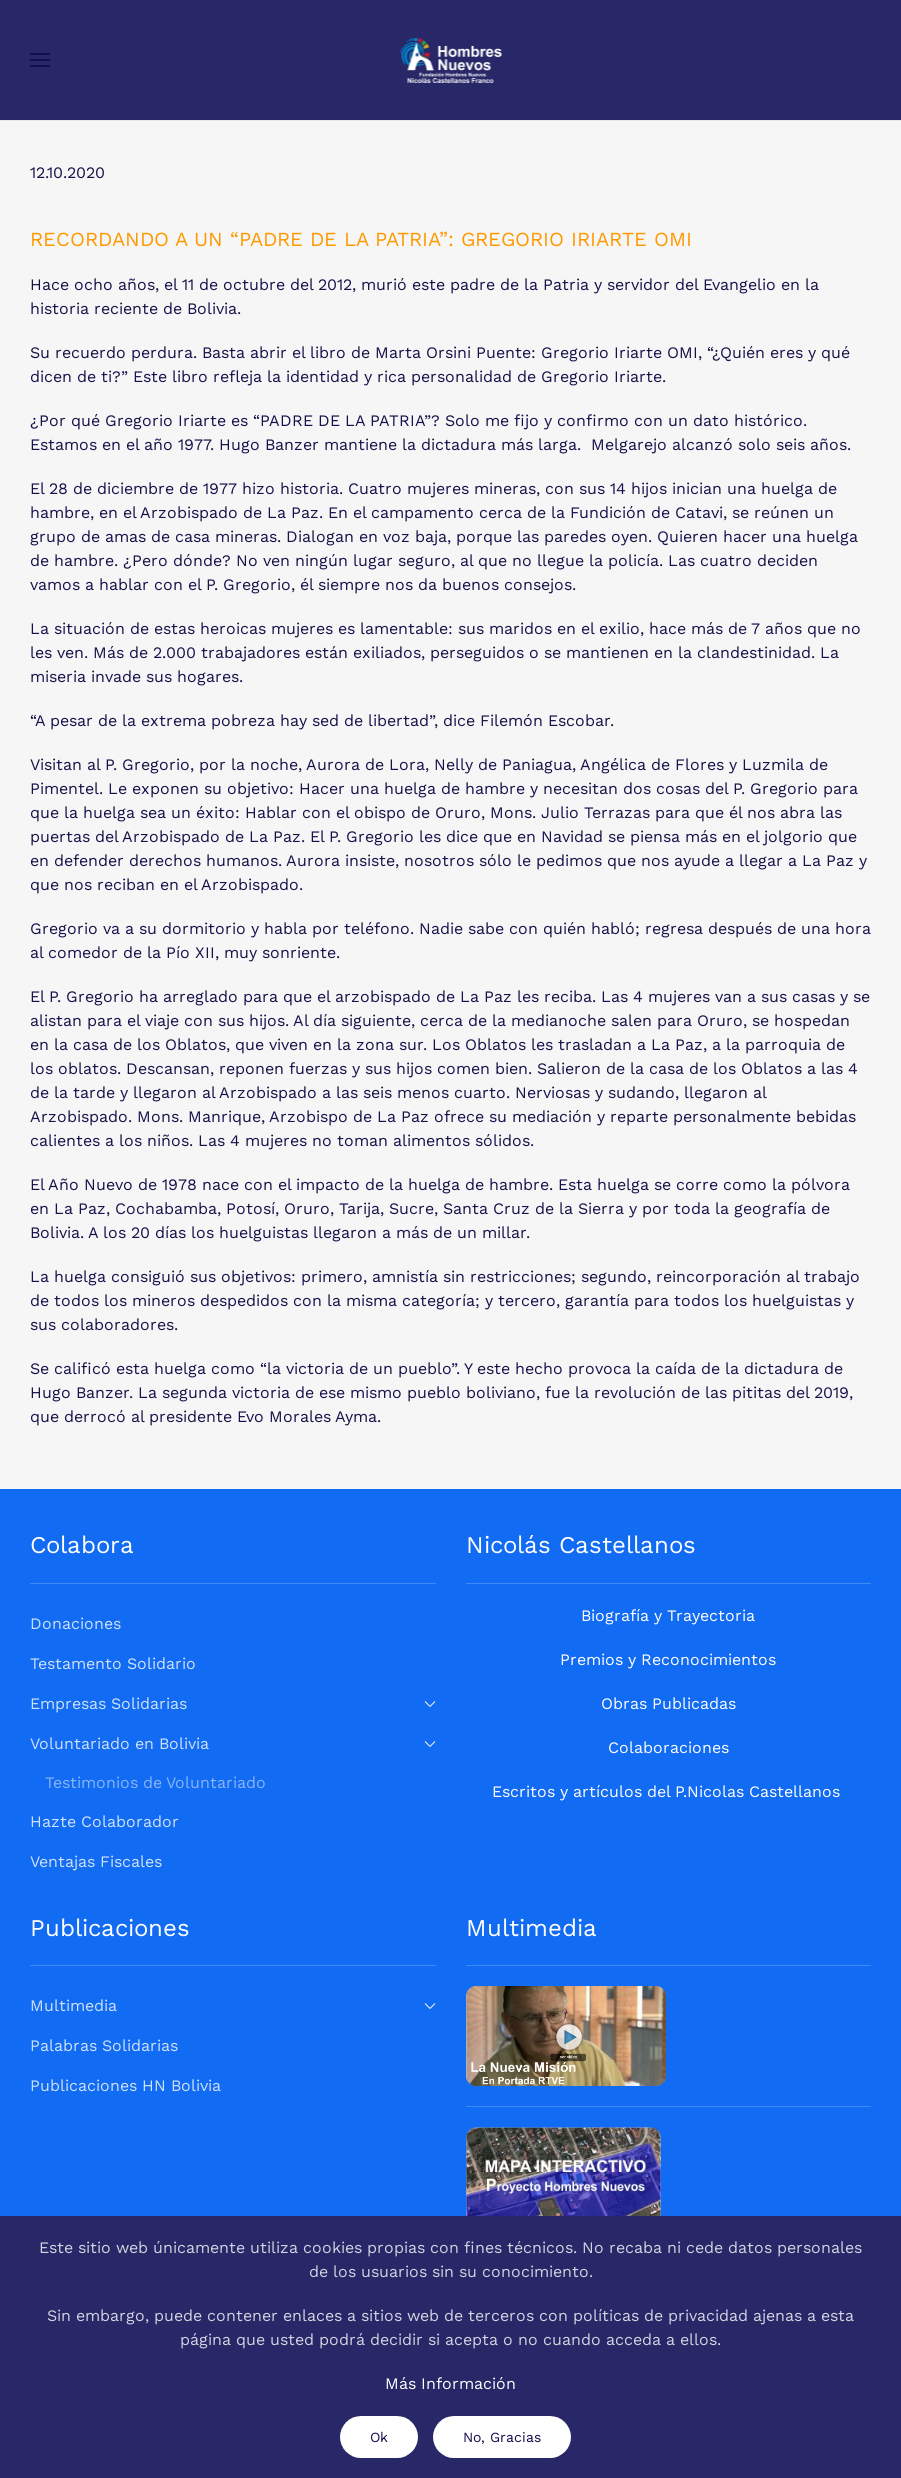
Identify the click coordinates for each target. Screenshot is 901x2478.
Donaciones (75, 1623)
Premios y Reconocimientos (668, 1659)
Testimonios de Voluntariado (155, 1782)
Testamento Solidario (113, 1663)
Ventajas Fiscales (96, 1861)
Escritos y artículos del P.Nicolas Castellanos (666, 1791)
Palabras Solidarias (104, 2045)
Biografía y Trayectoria (668, 1615)
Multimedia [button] (233, 2005)
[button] (40, 60)
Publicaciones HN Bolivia (125, 2085)
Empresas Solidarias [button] (233, 1703)
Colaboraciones (668, 1747)
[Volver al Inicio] (450, 60)
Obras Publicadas (668, 1703)
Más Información (450, 2383)
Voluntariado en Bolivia (233, 1743)
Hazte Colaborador (104, 1821)
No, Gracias (502, 2437)
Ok (379, 2437)
